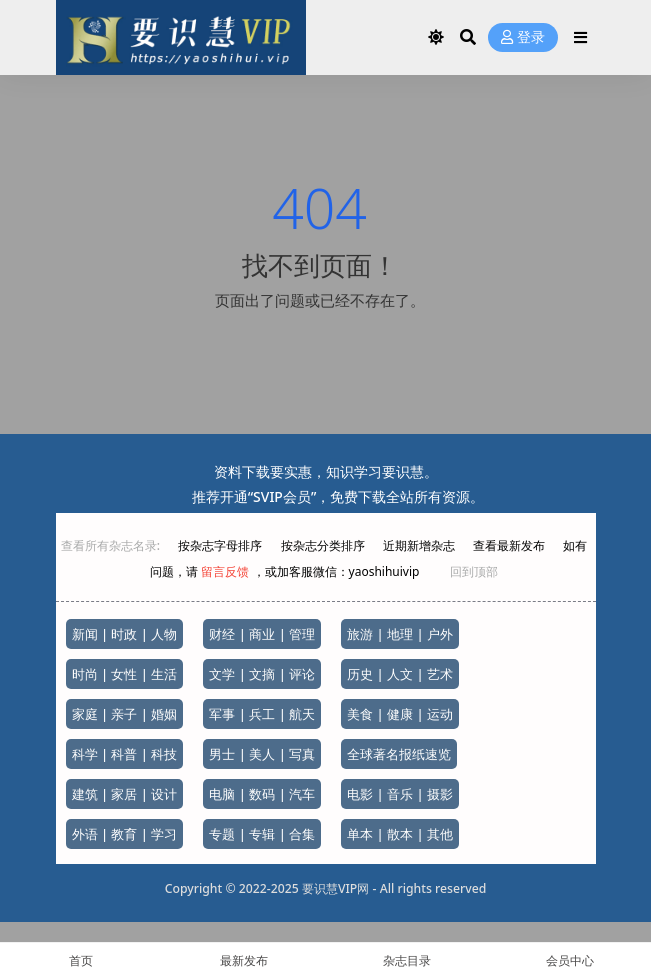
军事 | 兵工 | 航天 (262, 714)
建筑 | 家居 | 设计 (125, 794)
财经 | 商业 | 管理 (262, 634)
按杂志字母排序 (221, 545)
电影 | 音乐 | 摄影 (400, 794)
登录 (523, 37)
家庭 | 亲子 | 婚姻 (125, 714)
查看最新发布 (509, 545)
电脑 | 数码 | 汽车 (262, 794)
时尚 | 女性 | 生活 (125, 674)
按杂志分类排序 (323, 545)
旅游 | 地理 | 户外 (400, 634)
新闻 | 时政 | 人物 (125, 634)
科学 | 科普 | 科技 (125, 754)
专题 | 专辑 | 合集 (262, 834)
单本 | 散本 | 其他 (400, 834)
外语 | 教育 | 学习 (125, 834)
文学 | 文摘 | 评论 (262, 674)
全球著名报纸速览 (399, 754)
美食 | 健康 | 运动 (400, 714)
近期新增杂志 (420, 545)
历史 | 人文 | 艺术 (400, 674)
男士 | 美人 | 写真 (262, 754)
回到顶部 (474, 571)
